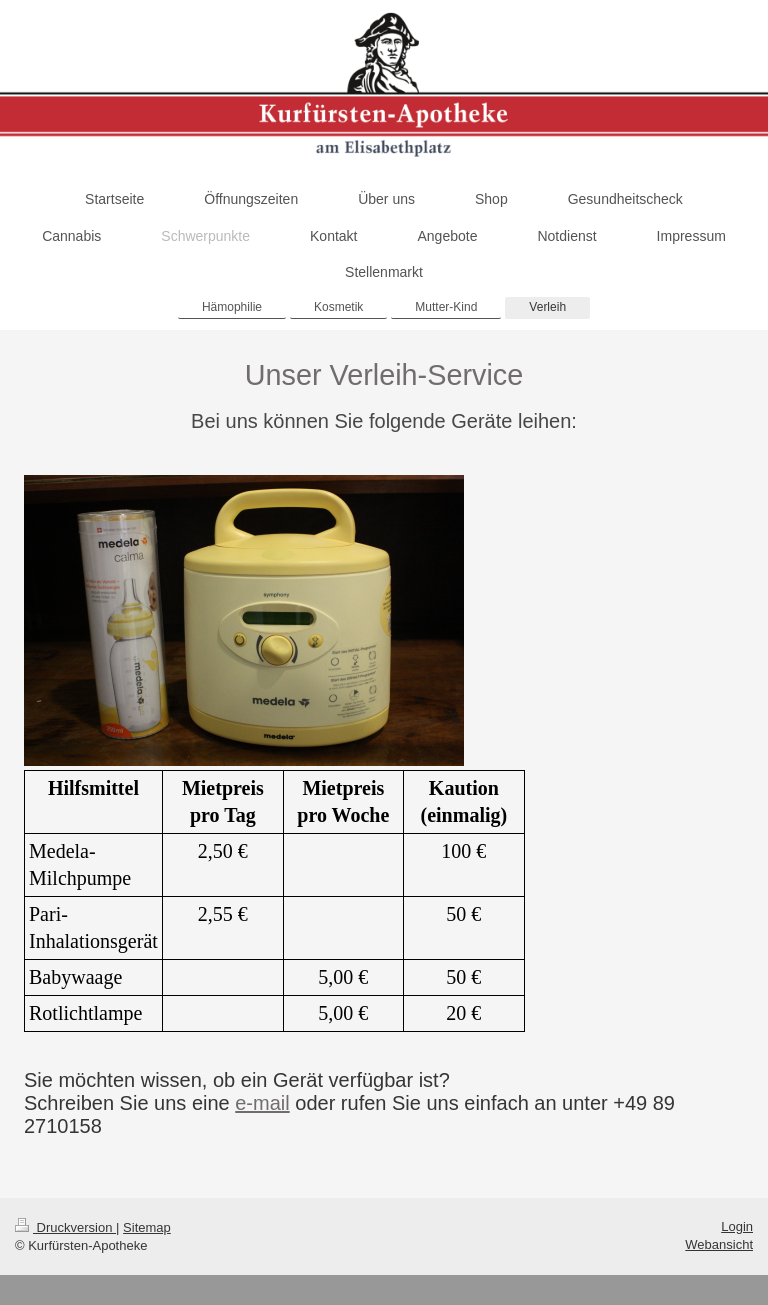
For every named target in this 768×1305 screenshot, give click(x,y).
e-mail (262, 1103)
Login (737, 1226)
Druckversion (65, 1227)
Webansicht (719, 1244)
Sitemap (147, 1227)
